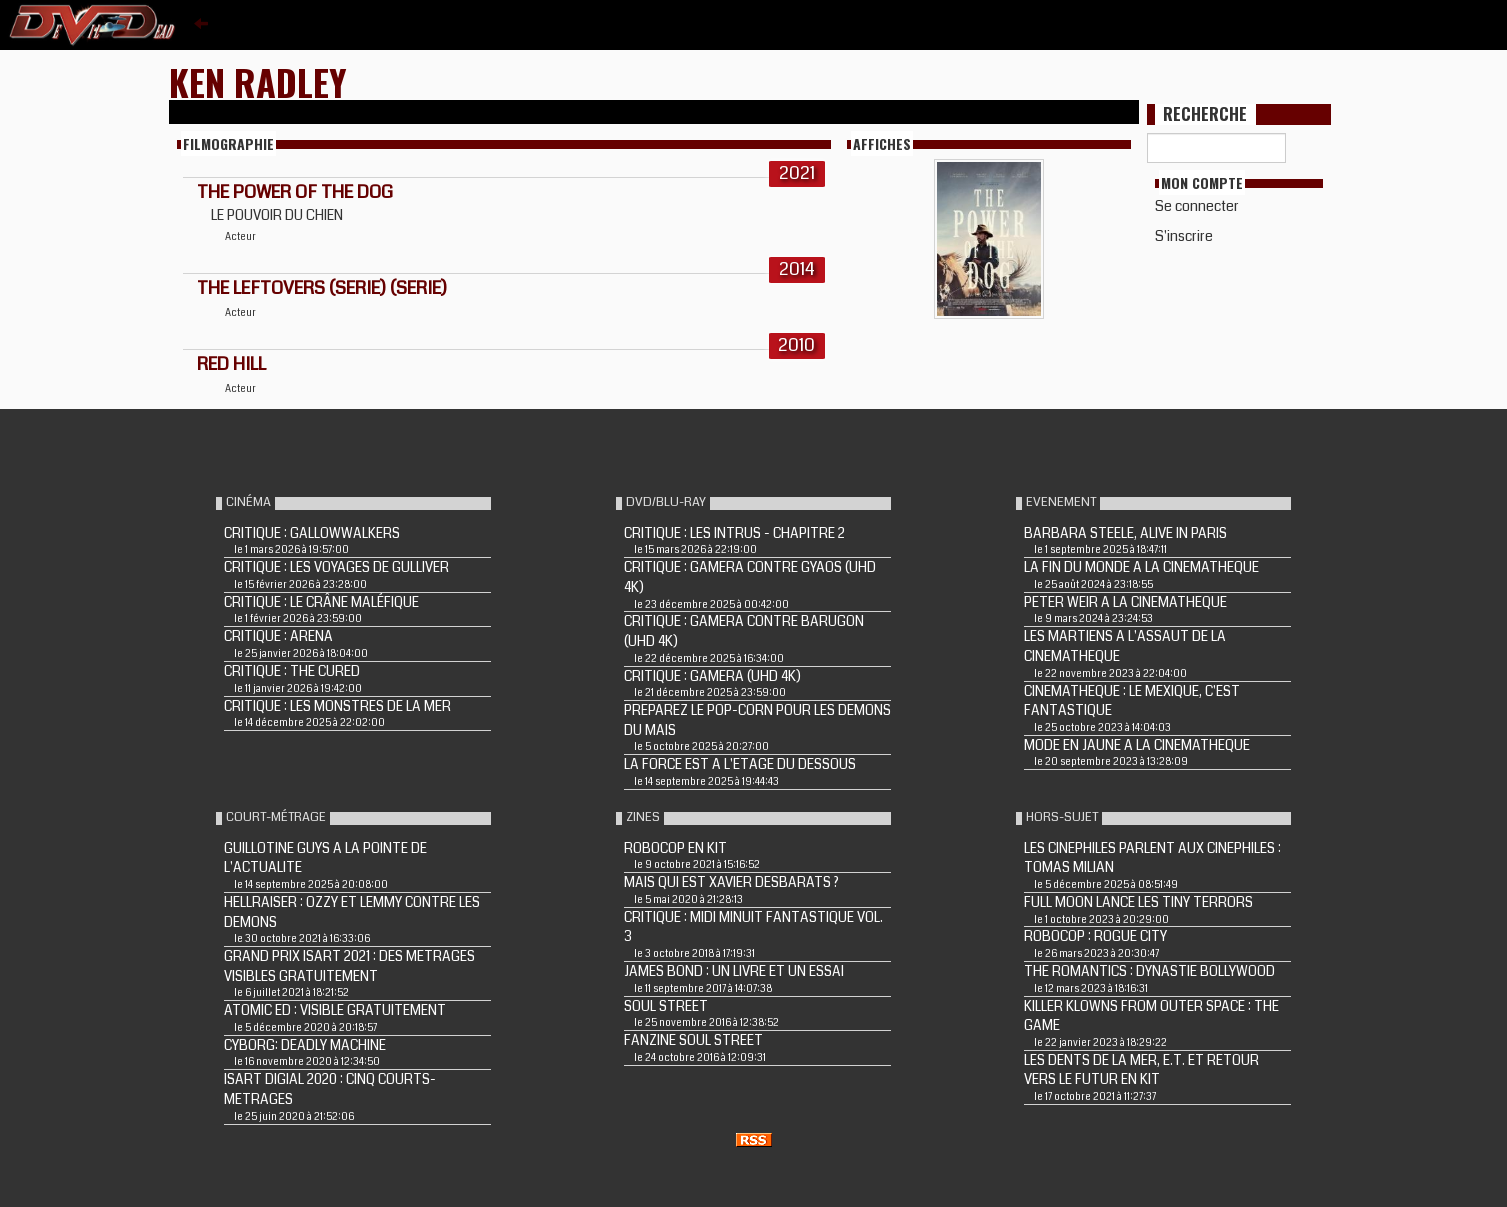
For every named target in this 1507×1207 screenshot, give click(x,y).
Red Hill (231, 364)
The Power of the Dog (295, 192)
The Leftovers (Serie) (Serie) (322, 288)
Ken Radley (258, 81)
